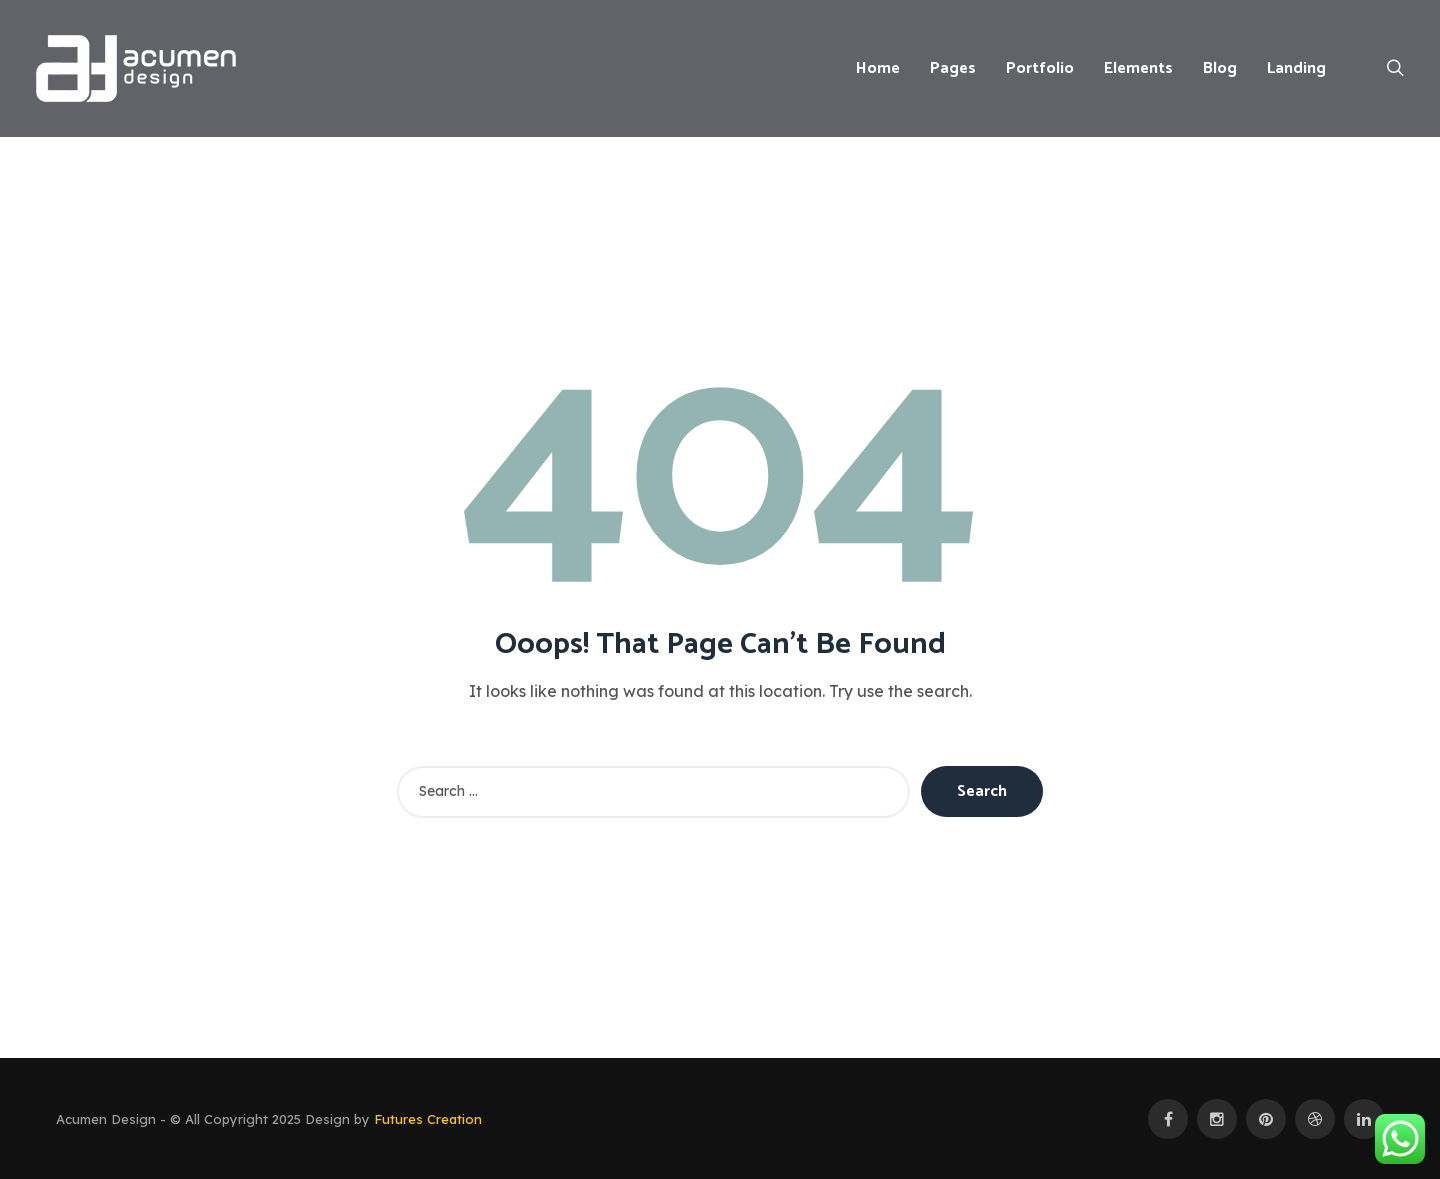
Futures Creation (428, 1119)
